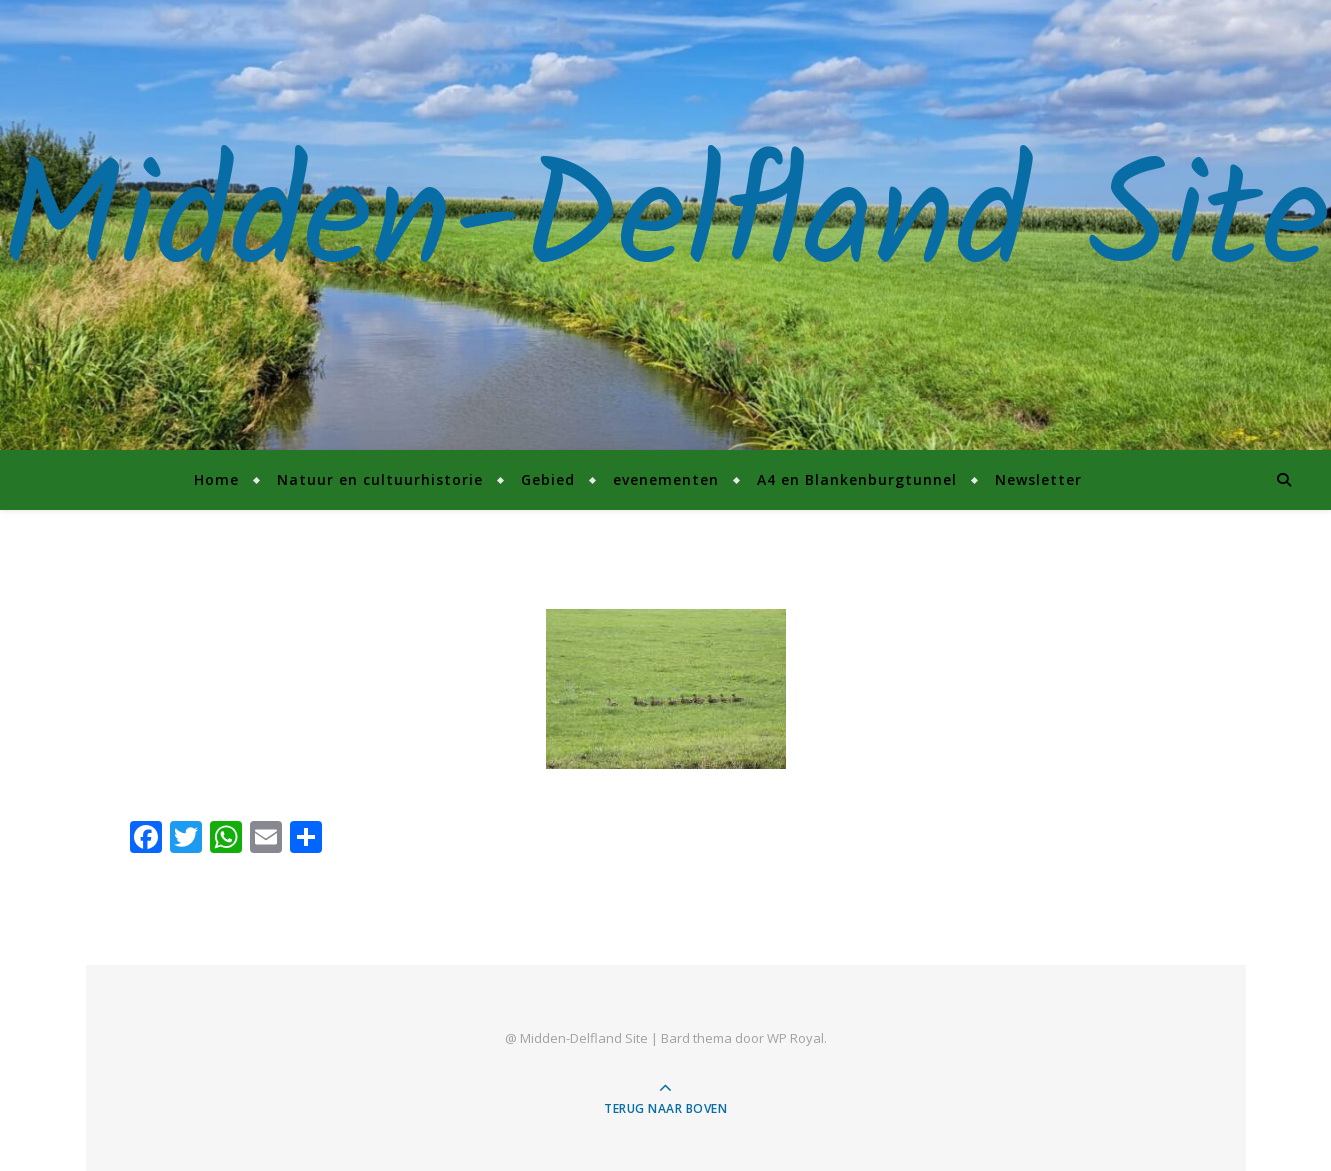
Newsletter (1038, 479)
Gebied (548, 479)
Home (216, 479)
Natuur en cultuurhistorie (380, 479)
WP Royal (795, 1038)
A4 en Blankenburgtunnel (857, 479)
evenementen (666, 479)
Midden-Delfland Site (665, 225)
